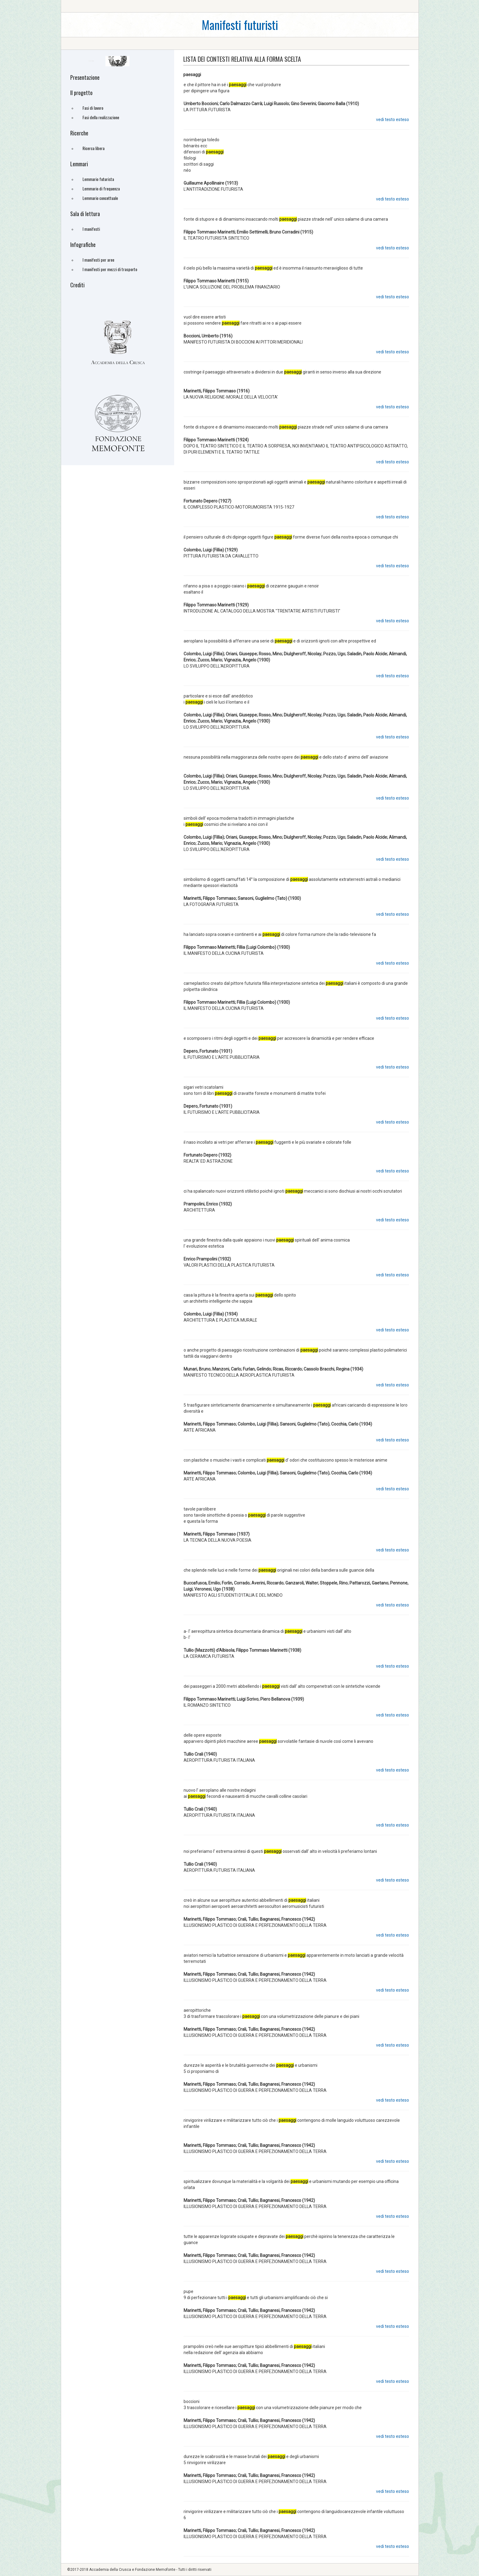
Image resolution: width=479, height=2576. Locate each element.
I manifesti (91, 229)
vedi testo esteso (392, 119)
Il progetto (81, 93)
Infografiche (83, 244)
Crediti (77, 285)
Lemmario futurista (98, 179)
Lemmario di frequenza (101, 188)
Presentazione (85, 77)
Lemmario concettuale (100, 198)
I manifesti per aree (98, 259)
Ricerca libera (93, 148)
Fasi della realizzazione (100, 117)
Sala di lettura (85, 214)
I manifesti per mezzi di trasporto (109, 269)
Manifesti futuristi (240, 24)
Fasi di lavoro (92, 108)
